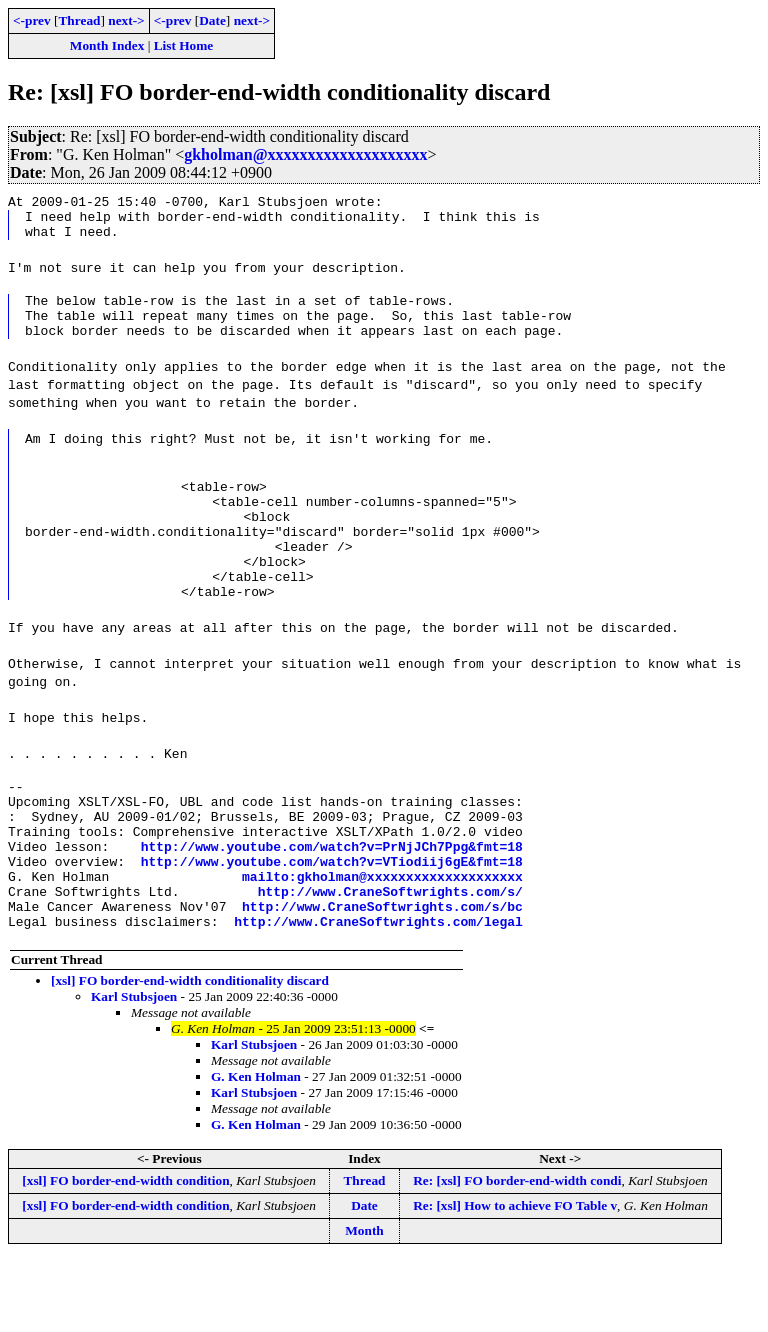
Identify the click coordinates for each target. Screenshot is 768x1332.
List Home (184, 45)
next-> (126, 20)
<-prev (32, 20)
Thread (79, 20)
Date (212, 20)
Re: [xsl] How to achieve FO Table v (515, 1277)
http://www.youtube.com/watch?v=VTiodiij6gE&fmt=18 (332, 921)
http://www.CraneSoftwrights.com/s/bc (382, 975)
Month (364, 1302)
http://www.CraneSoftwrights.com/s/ (390, 957)
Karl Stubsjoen (134, 1068)
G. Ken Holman (256, 1148)
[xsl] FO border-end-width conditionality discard (190, 1052)
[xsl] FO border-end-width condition (125, 1252)
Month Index (107, 45)
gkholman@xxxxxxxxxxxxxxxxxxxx (305, 154)
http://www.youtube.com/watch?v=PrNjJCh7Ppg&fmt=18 (332, 903)
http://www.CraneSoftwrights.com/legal (378, 993)
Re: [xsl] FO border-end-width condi (517, 1252)
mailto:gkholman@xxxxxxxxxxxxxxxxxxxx (382, 939)
